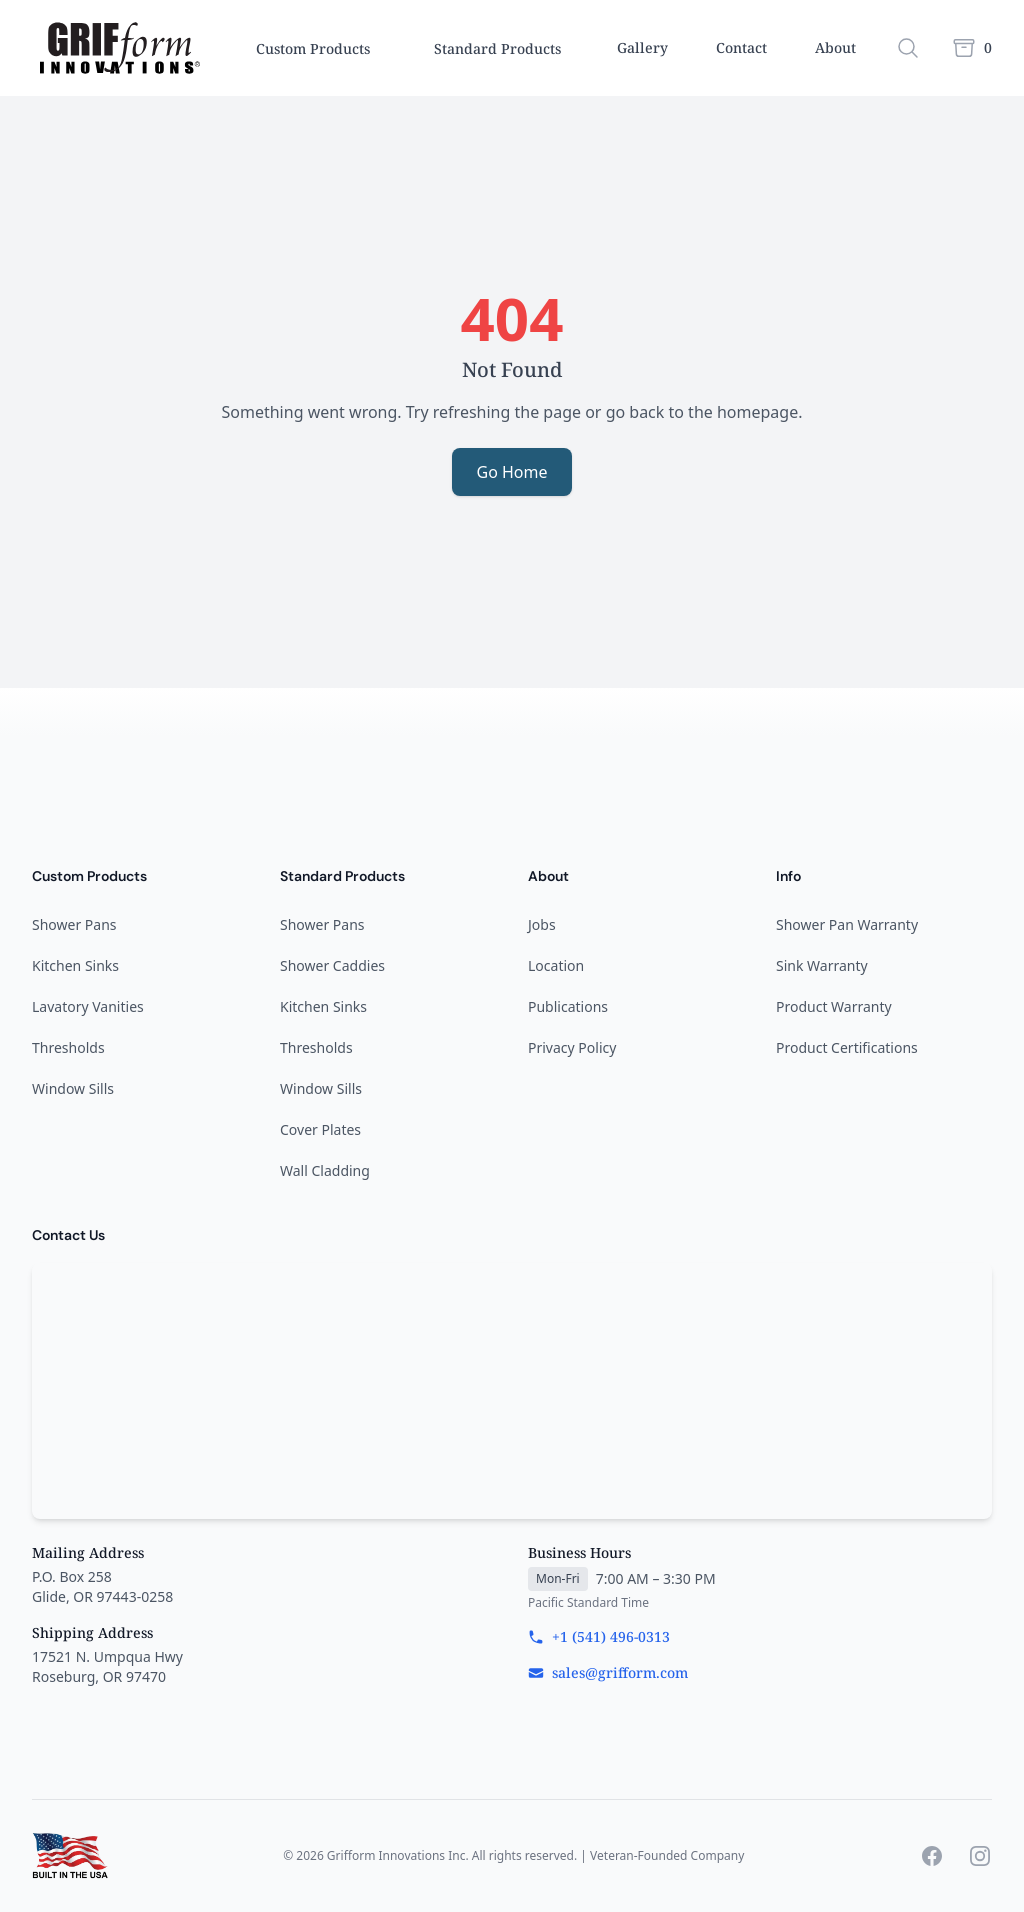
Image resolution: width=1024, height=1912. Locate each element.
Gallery (642, 47)
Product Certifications (847, 1047)
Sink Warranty (822, 965)
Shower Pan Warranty (847, 924)
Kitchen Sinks (75, 965)
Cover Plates (320, 1129)
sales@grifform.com (608, 1672)
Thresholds (68, 1047)
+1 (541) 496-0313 (599, 1636)
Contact (741, 47)
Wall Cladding (325, 1170)
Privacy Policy (572, 1047)
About (835, 47)
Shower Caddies (332, 965)
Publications (568, 1006)
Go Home (511, 472)
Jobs (542, 924)
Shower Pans (74, 924)
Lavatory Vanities (88, 1006)
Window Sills (73, 1088)
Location (556, 965)
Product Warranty (834, 1006)
